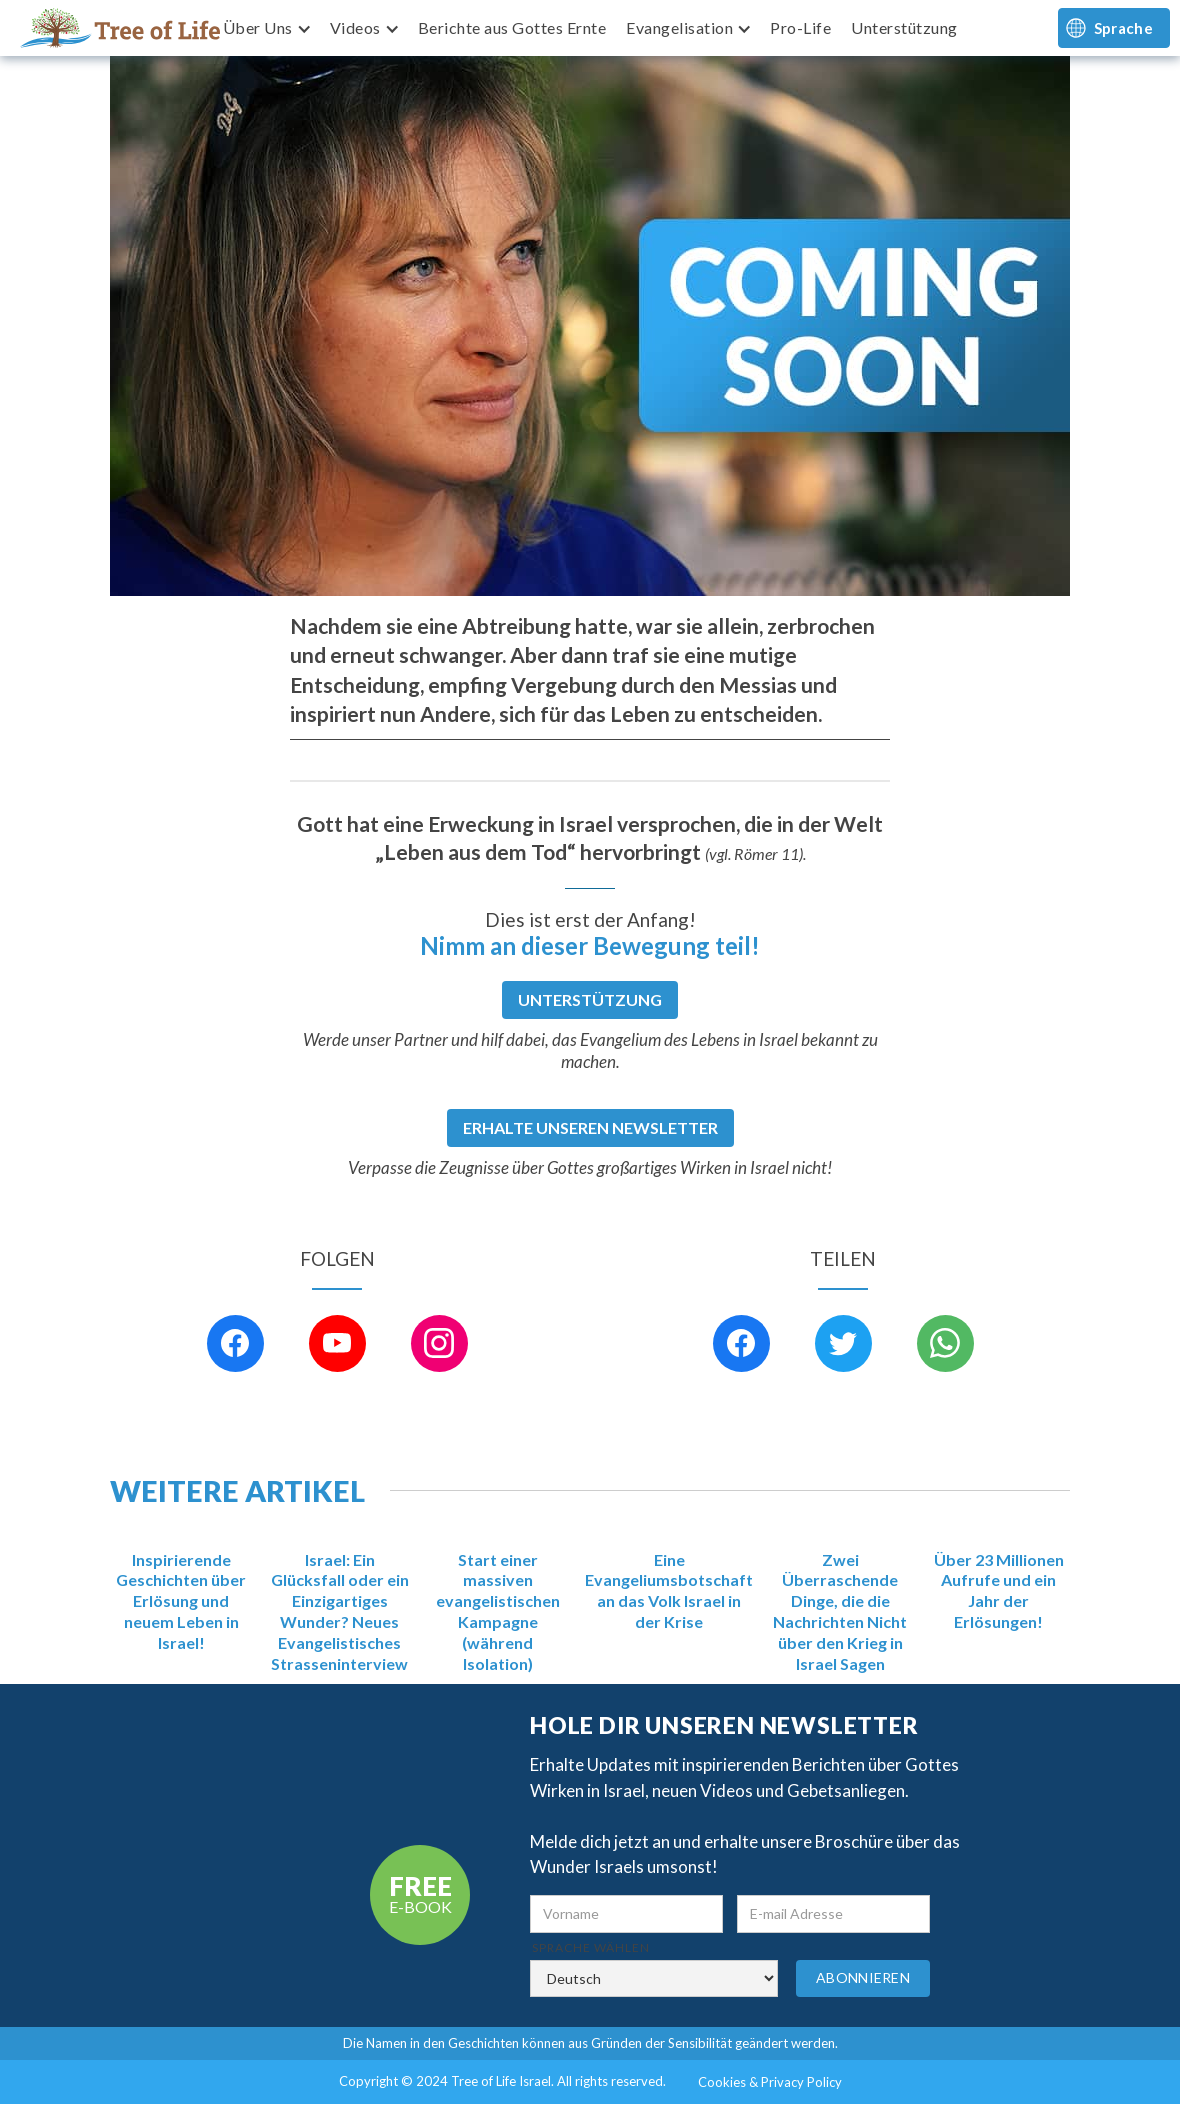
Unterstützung (904, 27)
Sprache (1123, 28)
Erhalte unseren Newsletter (590, 1127)
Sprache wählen (591, 1947)
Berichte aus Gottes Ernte (512, 27)
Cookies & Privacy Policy (770, 2082)
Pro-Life (800, 27)
